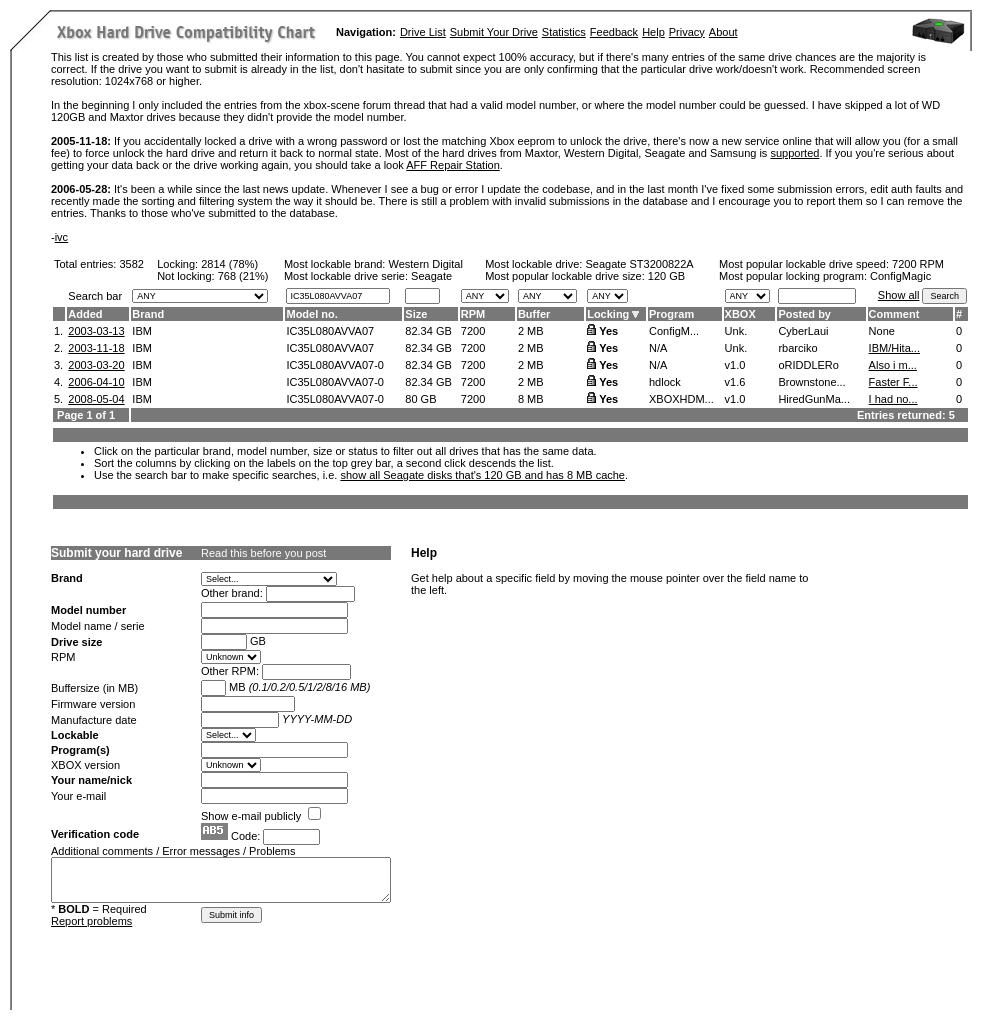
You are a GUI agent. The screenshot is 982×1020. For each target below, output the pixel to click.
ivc (61, 237)
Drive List (423, 32)
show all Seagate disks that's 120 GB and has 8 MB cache (482, 475)
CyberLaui (803, 331)
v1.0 (735, 365)
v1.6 (735, 382)
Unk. (736, 331)
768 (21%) (243, 276)
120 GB (666, 276)
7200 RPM (918, 264)
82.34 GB (428, 331)
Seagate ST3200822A (639, 264)
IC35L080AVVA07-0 (334, 365)
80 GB (420, 399)
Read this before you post (263, 553)
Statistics (564, 32)
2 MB (531, 331)
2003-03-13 (96, 331)
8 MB (531, 399)
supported (794, 153)
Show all (899, 295)
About (723, 32)
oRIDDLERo (808, 365)
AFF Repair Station (453, 165)
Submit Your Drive (494, 32)
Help (653, 32)
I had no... (893, 399)
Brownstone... (811, 382)
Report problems (91, 921)
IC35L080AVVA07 (330, 331)
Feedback (614, 32)
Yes (608, 331)
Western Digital (425, 264)
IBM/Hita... (894, 348)
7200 (473, 331)
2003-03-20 (96, 365)
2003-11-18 (96, 348)
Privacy (687, 32)
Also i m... (893, 365)
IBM (142, 331)
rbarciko (797, 348)
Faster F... (893, 382)
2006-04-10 (96, 382)
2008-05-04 (96, 399)
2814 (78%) (229, 264)
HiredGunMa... (814, 399)
